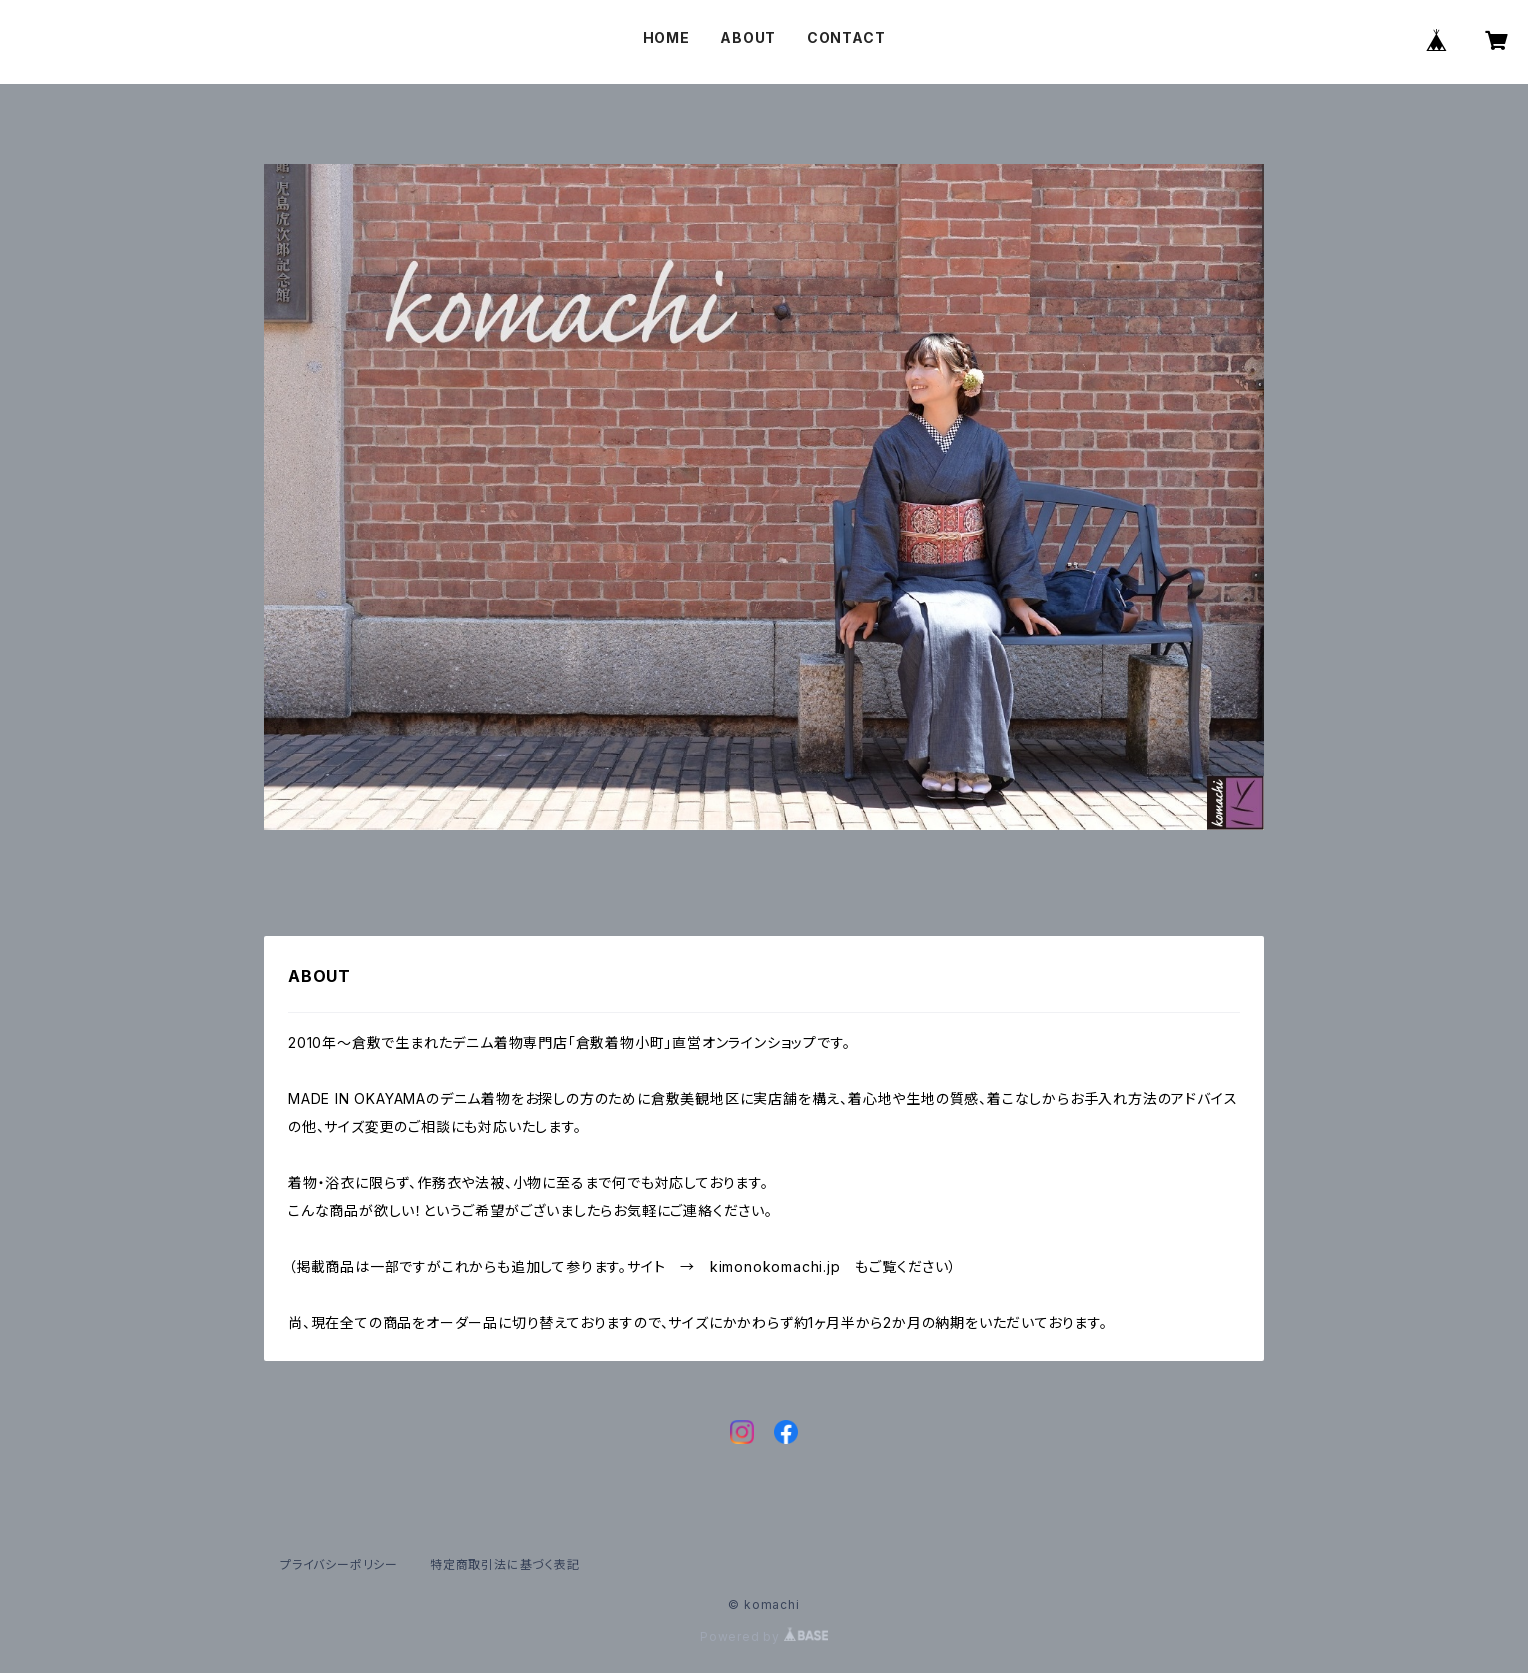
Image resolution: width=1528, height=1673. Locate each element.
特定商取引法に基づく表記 (505, 1564)
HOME (666, 37)
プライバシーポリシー (339, 1564)
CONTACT (846, 37)
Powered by (764, 1636)
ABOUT (748, 37)
